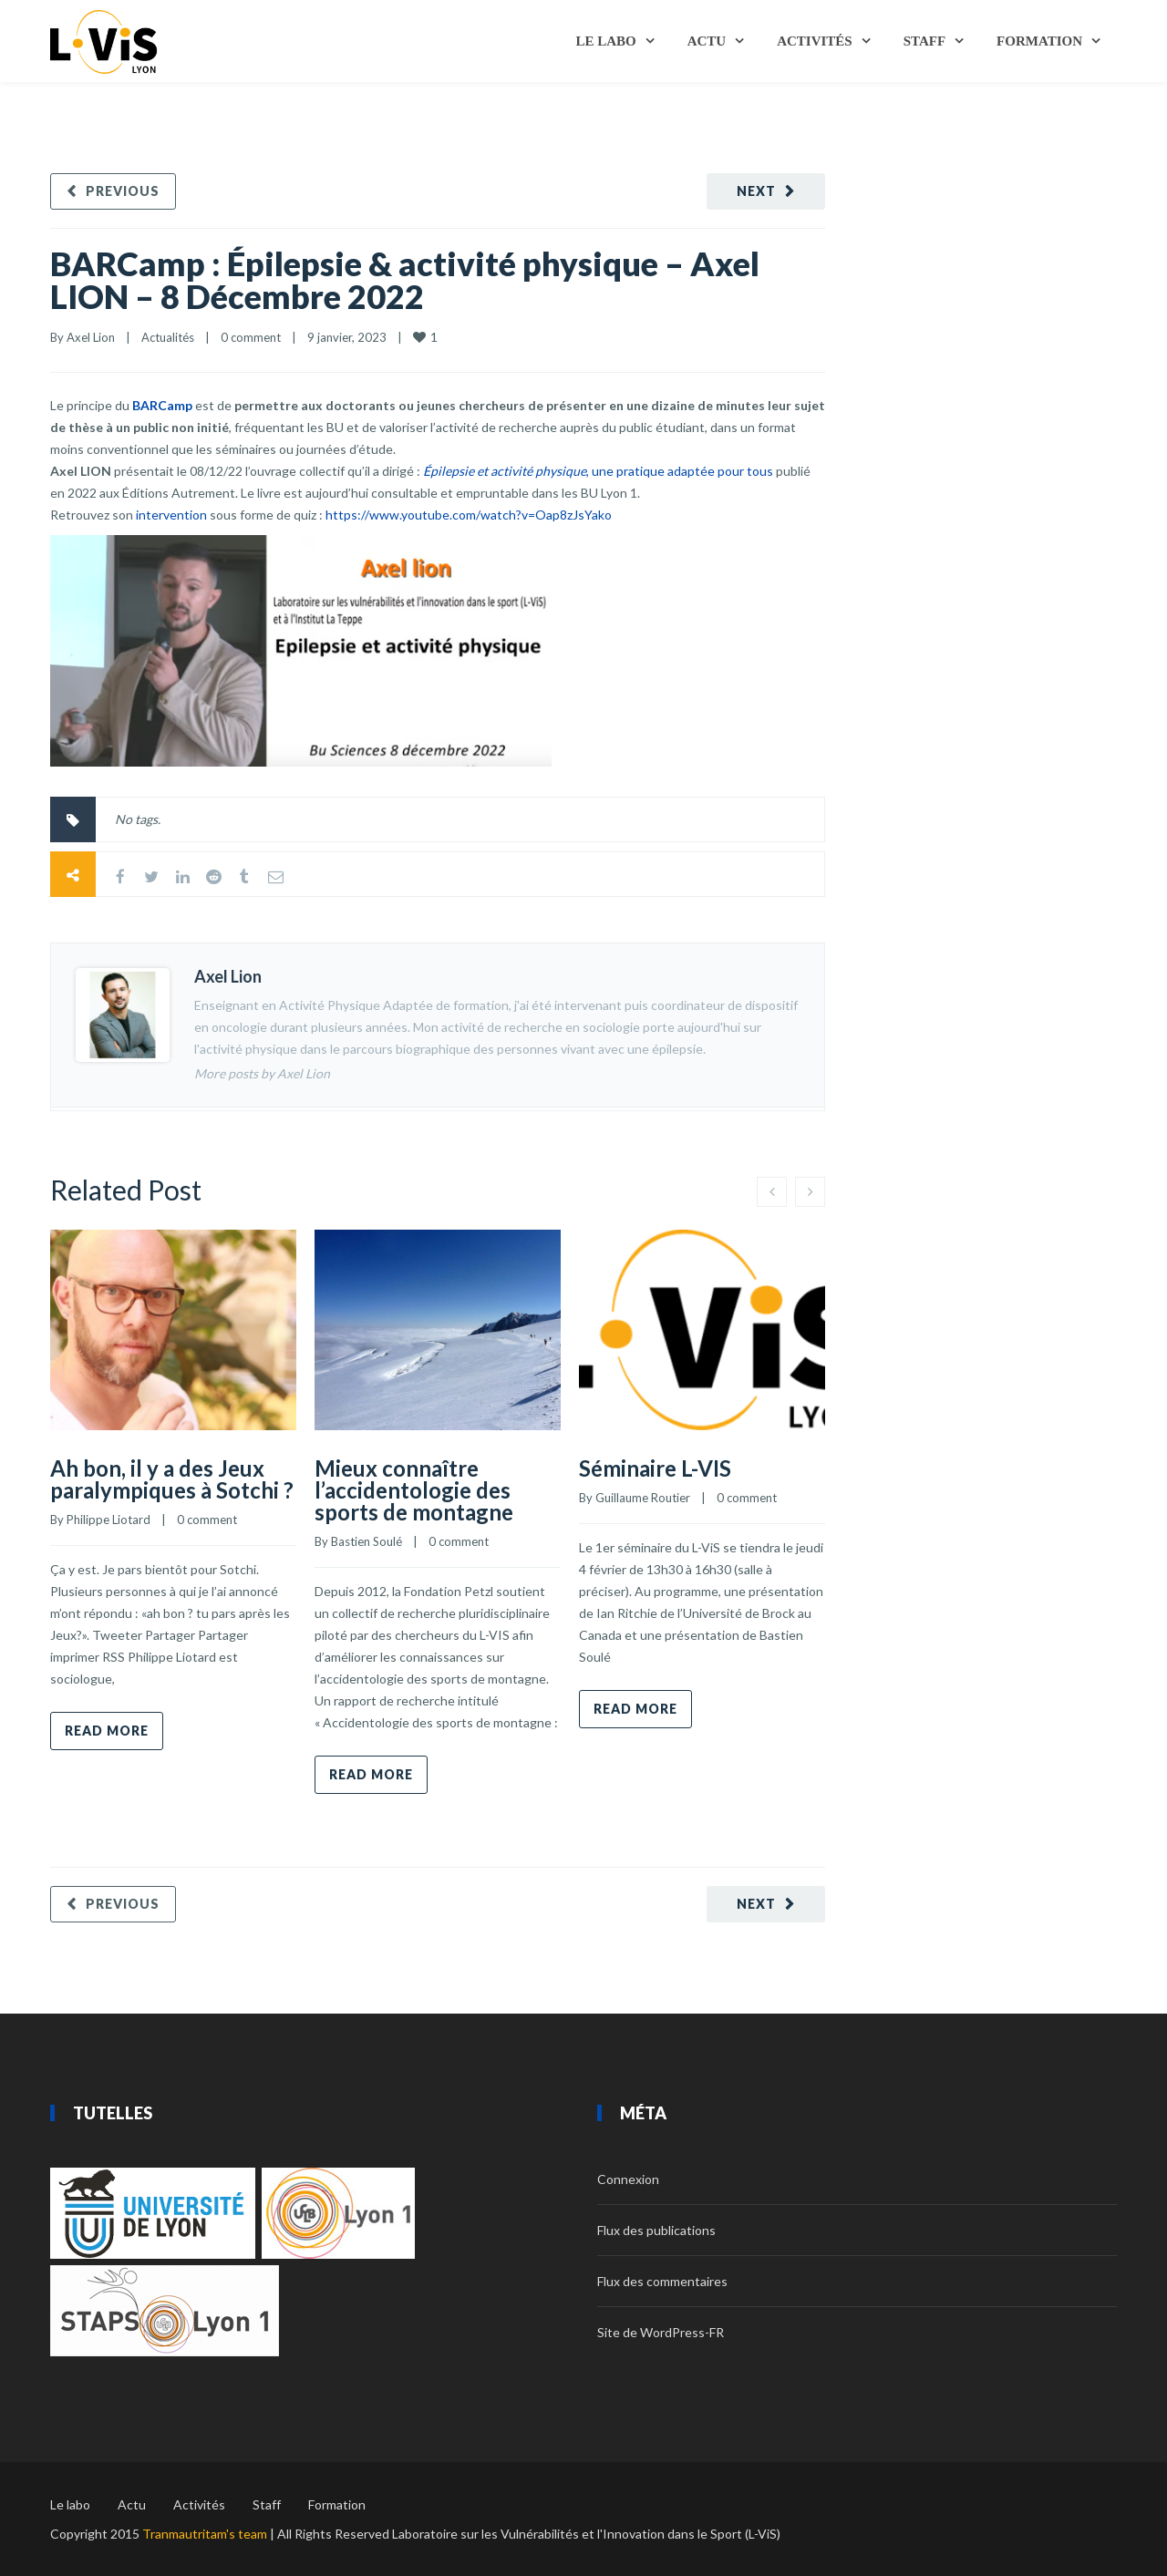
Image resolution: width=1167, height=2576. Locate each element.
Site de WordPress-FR (660, 2332)
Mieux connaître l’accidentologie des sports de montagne (414, 1490)
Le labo (605, 41)
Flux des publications (656, 2230)
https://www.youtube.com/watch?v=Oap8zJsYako (468, 514)
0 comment (251, 337)
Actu (707, 41)
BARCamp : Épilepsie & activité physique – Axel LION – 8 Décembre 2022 (404, 279)
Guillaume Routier (642, 1497)
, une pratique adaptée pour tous (598, 471)
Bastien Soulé (366, 1541)
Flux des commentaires (662, 2281)
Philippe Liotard (108, 1519)
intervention (171, 514)
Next (756, 191)
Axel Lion (91, 337)
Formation (1039, 41)
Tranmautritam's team (204, 2533)
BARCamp (162, 405)
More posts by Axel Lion (262, 1073)
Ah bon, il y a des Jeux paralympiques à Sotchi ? (172, 1479)
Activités (814, 41)
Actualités (167, 337)
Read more (107, 1730)
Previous (123, 191)
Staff (924, 41)
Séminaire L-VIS (655, 1468)
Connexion (628, 2179)
